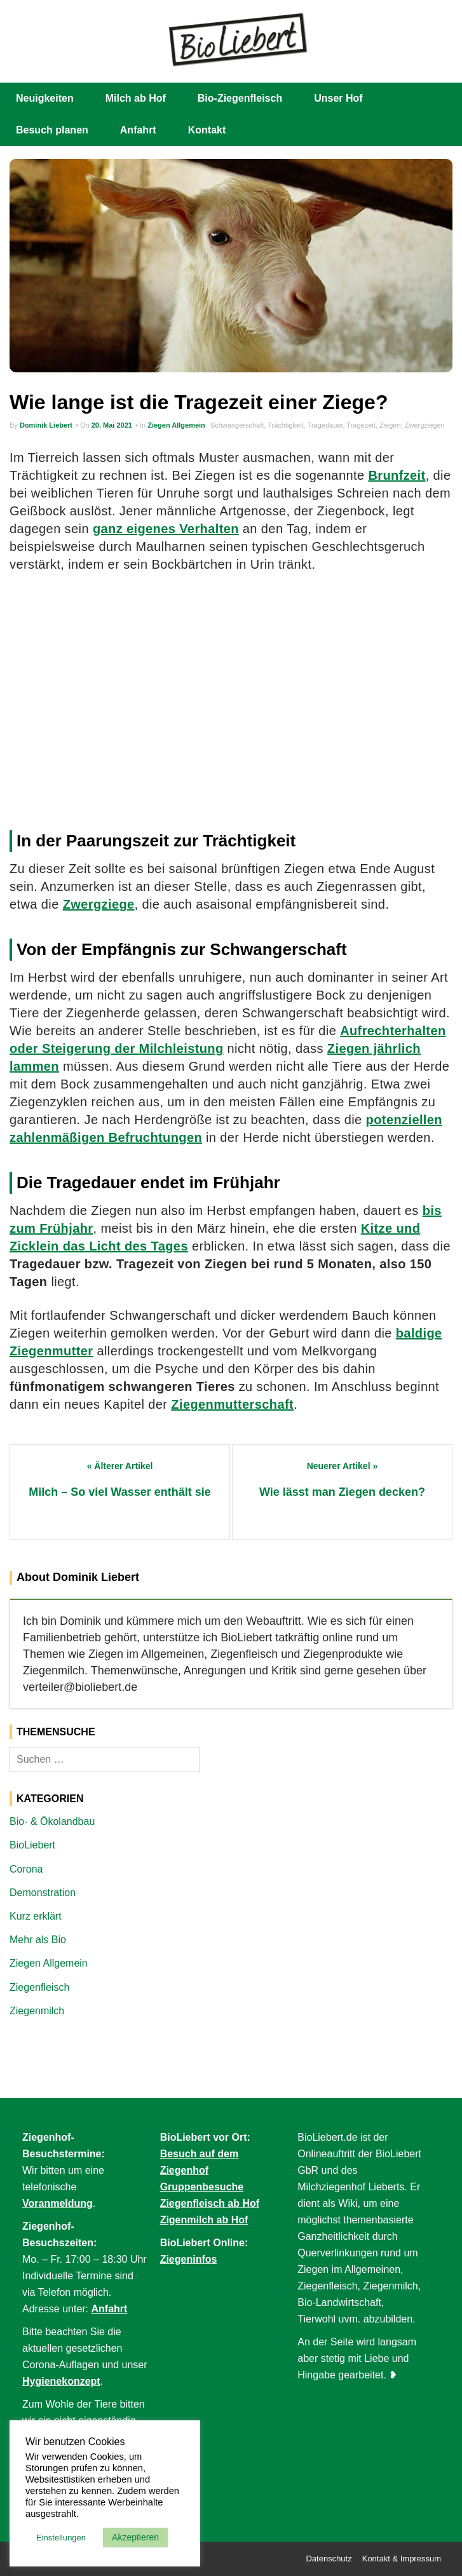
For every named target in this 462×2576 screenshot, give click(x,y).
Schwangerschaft (237, 425)
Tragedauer (325, 425)
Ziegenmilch (37, 2010)
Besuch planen (52, 130)
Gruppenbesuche (202, 2186)
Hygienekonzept (61, 2381)
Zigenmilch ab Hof (204, 2219)
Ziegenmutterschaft (232, 1404)
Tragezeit (360, 425)
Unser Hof (338, 98)
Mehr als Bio (38, 1939)
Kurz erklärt (36, 1916)
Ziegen (390, 425)
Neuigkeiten (45, 98)
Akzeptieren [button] (135, 2537)
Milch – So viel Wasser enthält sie (119, 1492)
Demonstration (43, 1892)
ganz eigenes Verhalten (166, 529)
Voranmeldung (57, 2203)
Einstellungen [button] (61, 2537)
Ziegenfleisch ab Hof (209, 2203)
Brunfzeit (396, 475)
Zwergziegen (425, 425)
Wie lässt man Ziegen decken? (342, 1492)
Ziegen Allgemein (176, 425)
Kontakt (207, 130)
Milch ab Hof (135, 98)
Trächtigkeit (285, 425)
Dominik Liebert (46, 425)
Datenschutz (328, 2558)
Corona (26, 1869)
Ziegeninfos (188, 2259)
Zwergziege (99, 904)
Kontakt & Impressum (401, 2558)
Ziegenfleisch (39, 1987)
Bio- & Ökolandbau (52, 1821)
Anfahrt (138, 130)
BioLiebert (32, 1845)
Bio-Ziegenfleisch (240, 98)
